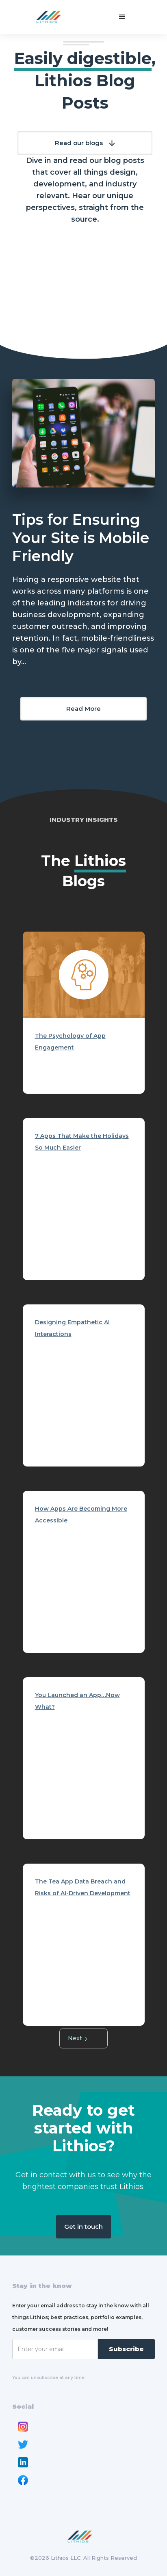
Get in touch (83, 2226)
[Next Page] (83, 2038)
